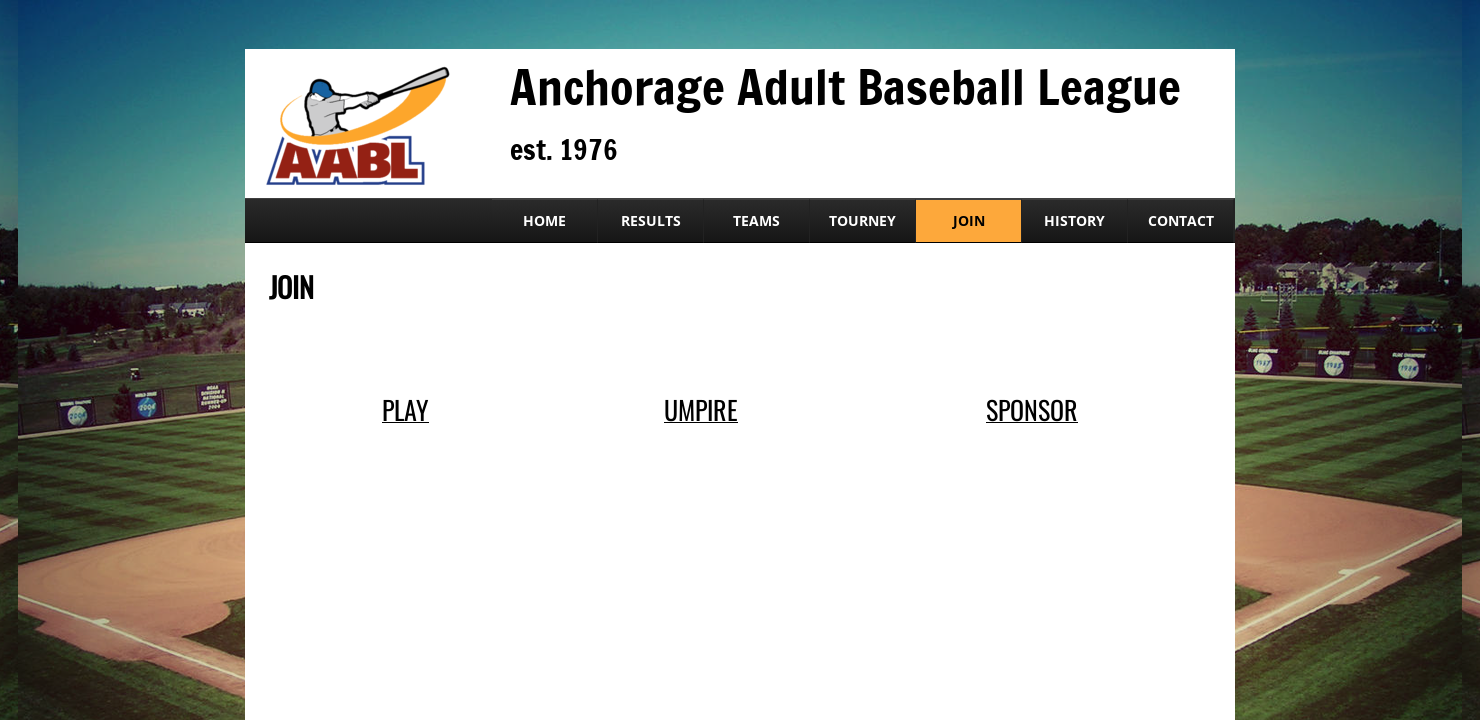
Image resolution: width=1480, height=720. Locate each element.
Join (969, 220)
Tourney (862, 220)
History (1074, 220)
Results (651, 220)
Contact (1181, 220)
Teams (756, 220)
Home (544, 220)
